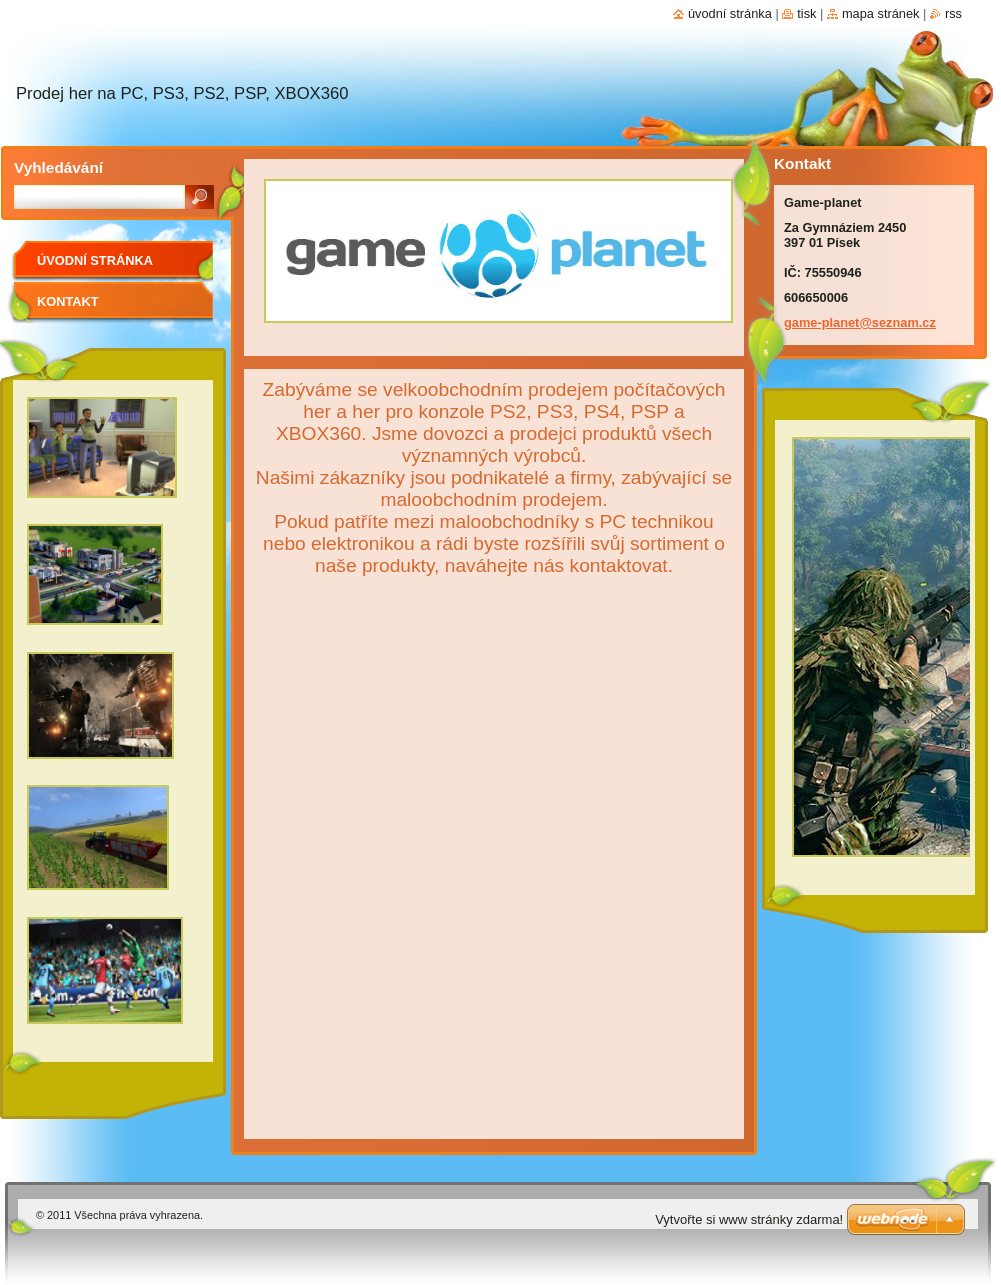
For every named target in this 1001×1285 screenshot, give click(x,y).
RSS (953, 13)
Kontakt (68, 301)
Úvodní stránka (95, 260)
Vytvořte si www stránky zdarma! (749, 1219)
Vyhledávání (58, 167)
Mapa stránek (881, 13)
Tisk (806, 13)
